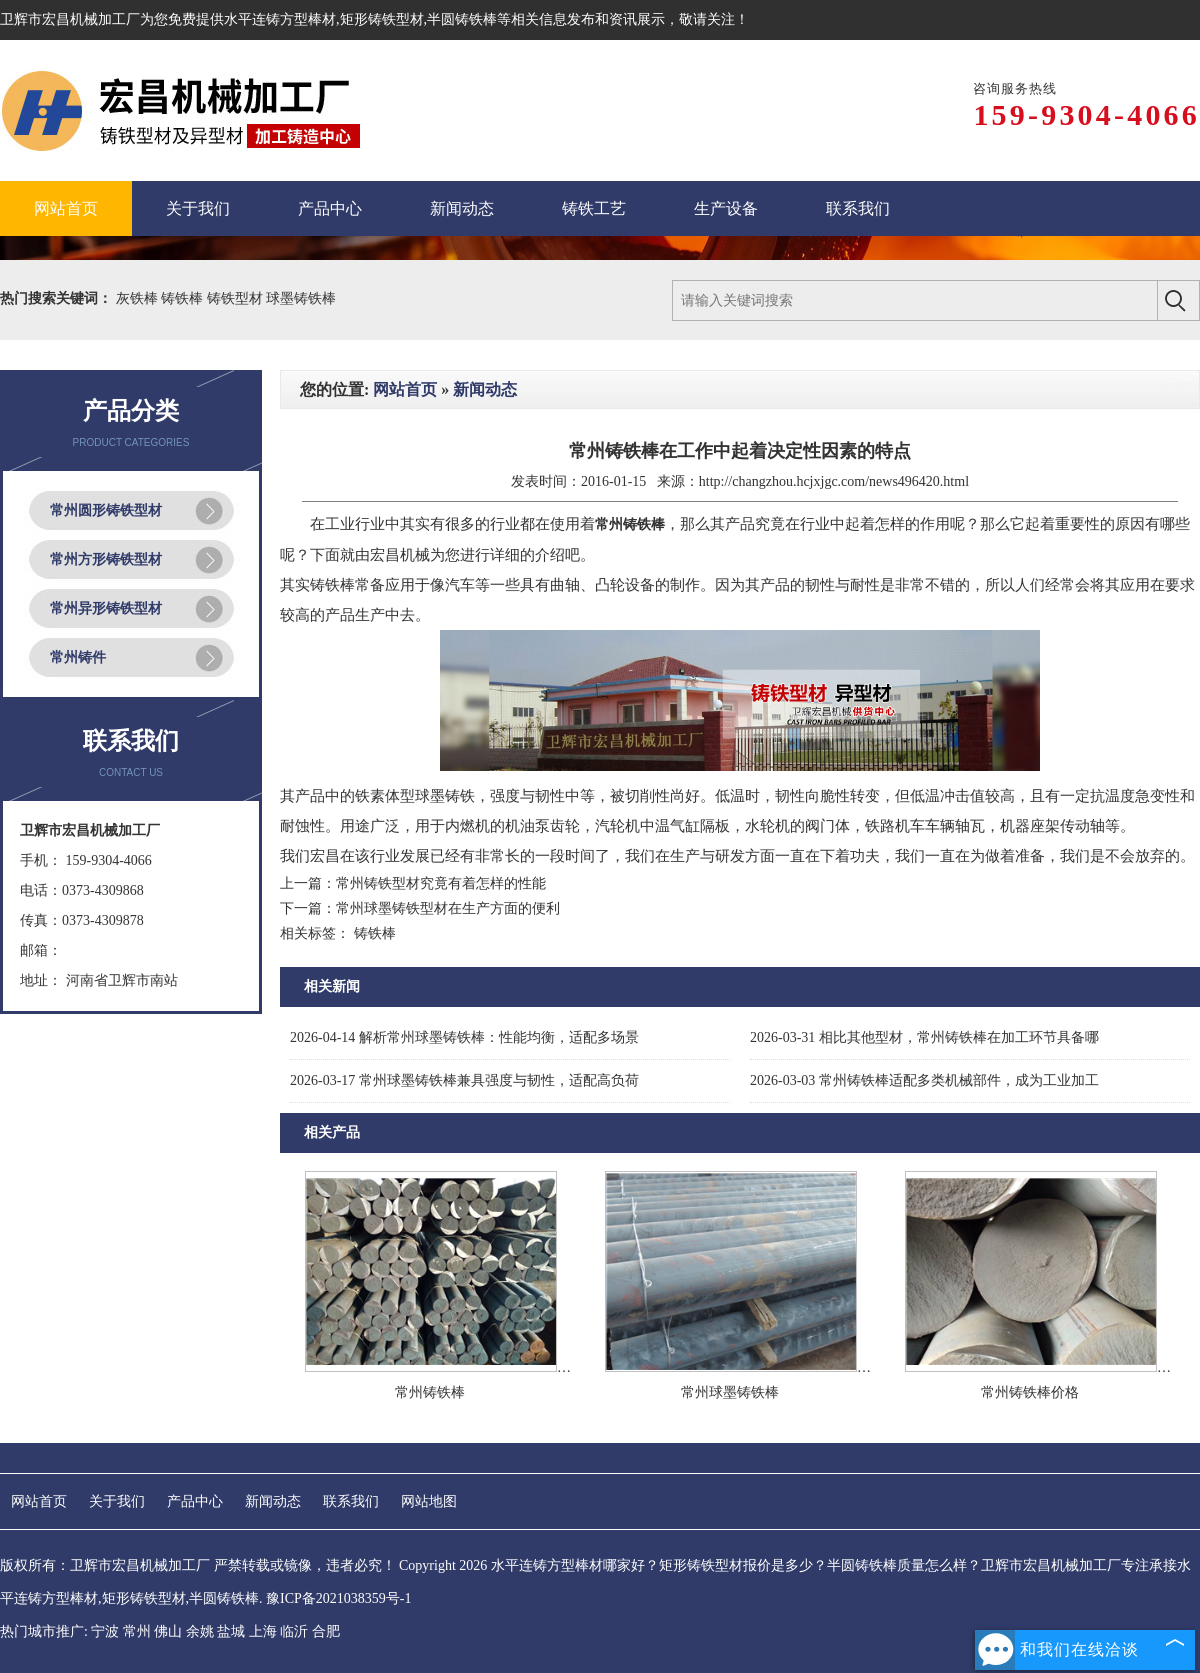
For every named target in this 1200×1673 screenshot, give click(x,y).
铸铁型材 (237, 298)
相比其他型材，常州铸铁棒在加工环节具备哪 (924, 1037)
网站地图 (429, 1501)
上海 (263, 1631)
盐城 (231, 1631)
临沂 (294, 1631)
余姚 (200, 1631)
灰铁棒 (139, 298)
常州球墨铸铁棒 (730, 1392)
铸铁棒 (184, 298)
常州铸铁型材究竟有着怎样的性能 (441, 883)
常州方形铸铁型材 (106, 559)
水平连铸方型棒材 (280, 19)
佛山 (168, 1631)
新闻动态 (485, 389)
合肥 (326, 1631)
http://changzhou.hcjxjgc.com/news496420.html (834, 481)
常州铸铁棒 (430, 1392)
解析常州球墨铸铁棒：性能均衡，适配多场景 (464, 1037)
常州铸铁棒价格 (1030, 1392)
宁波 (105, 1631)
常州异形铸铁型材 (106, 608)
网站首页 (405, 389)
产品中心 (195, 1501)
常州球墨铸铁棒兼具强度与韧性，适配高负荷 (464, 1080)
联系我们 (351, 1501)
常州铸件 (78, 657)
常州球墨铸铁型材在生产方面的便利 (448, 908)
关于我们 (117, 1501)
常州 (137, 1631)
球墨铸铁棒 (301, 298)
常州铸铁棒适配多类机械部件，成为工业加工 (924, 1080)
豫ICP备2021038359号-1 (338, 1598)
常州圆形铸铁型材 (106, 510)
